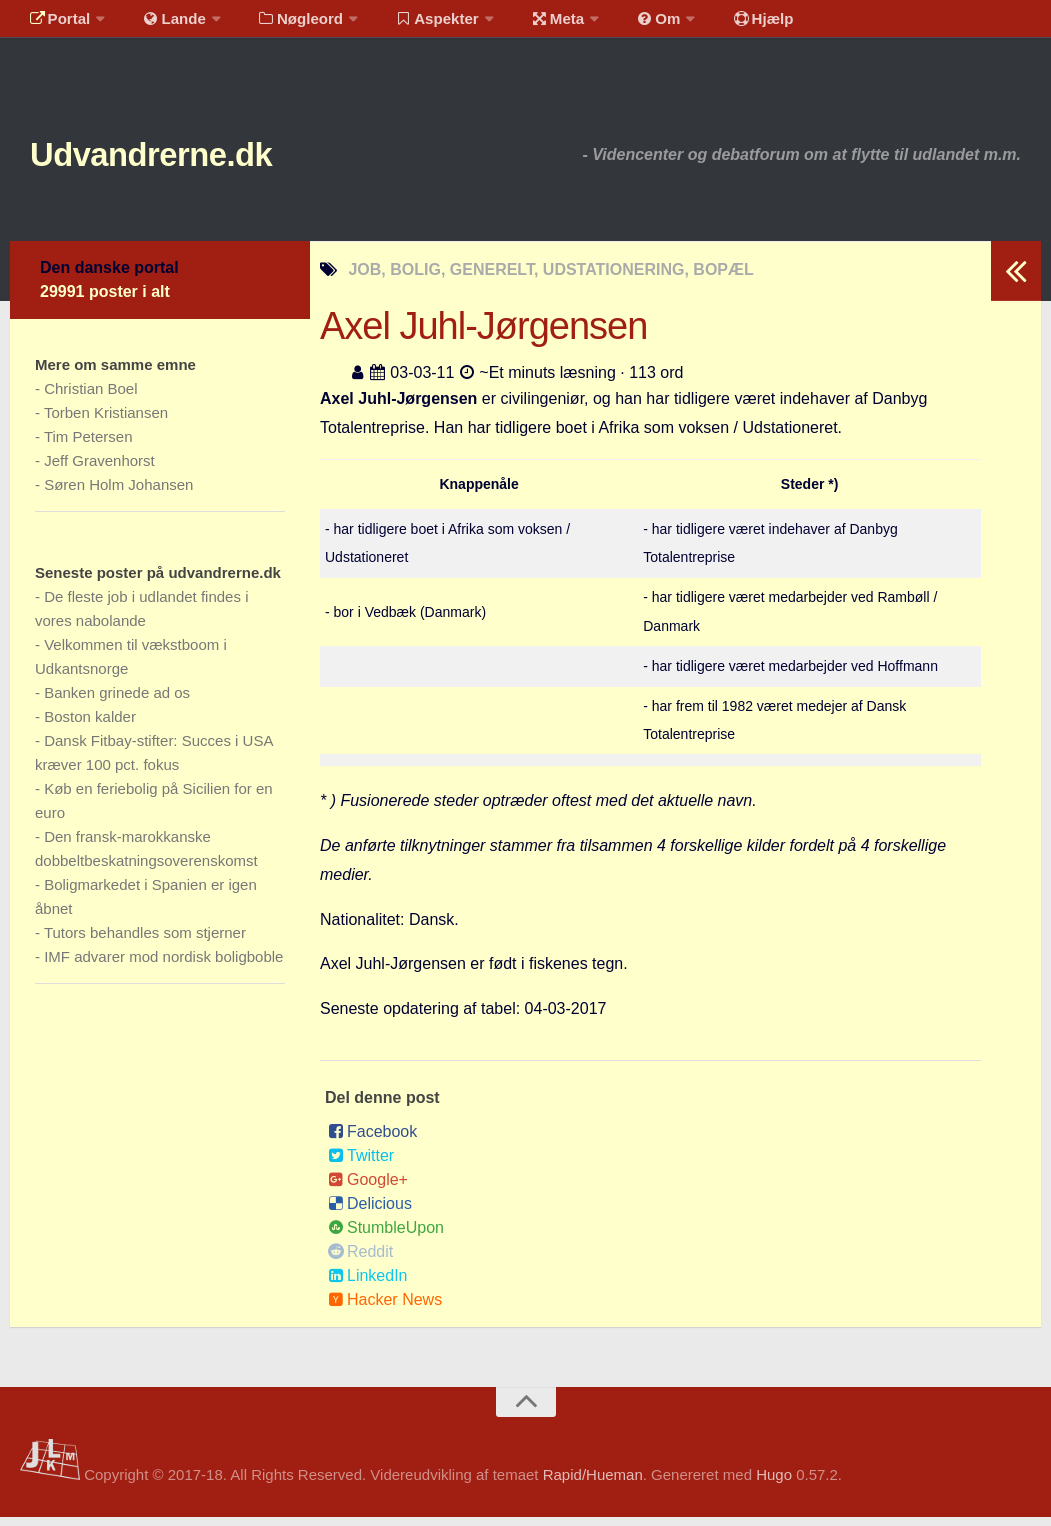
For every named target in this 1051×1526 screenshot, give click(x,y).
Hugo (774, 1484)
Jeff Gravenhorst (99, 469)
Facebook (372, 1140)
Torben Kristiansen (106, 421)
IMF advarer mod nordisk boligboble (163, 965)
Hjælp (715, 24)
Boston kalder (90, 725)
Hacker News (385, 1308)
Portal (56, 24)
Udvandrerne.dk (186, 159)
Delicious (370, 1212)
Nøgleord (282, 24)
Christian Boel (90, 397)
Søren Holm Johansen (118, 493)
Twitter (361, 1164)
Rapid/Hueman (593, 1484)
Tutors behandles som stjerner (145, 941)
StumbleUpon (386, 1236)
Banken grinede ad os (117, 701)
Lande (163, 24)
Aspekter (413, 24)
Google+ (368, 1188)
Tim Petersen (88, 445)
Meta (526, 24)
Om (620, 24)
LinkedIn (368, 1284)
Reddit (360, 1260)
